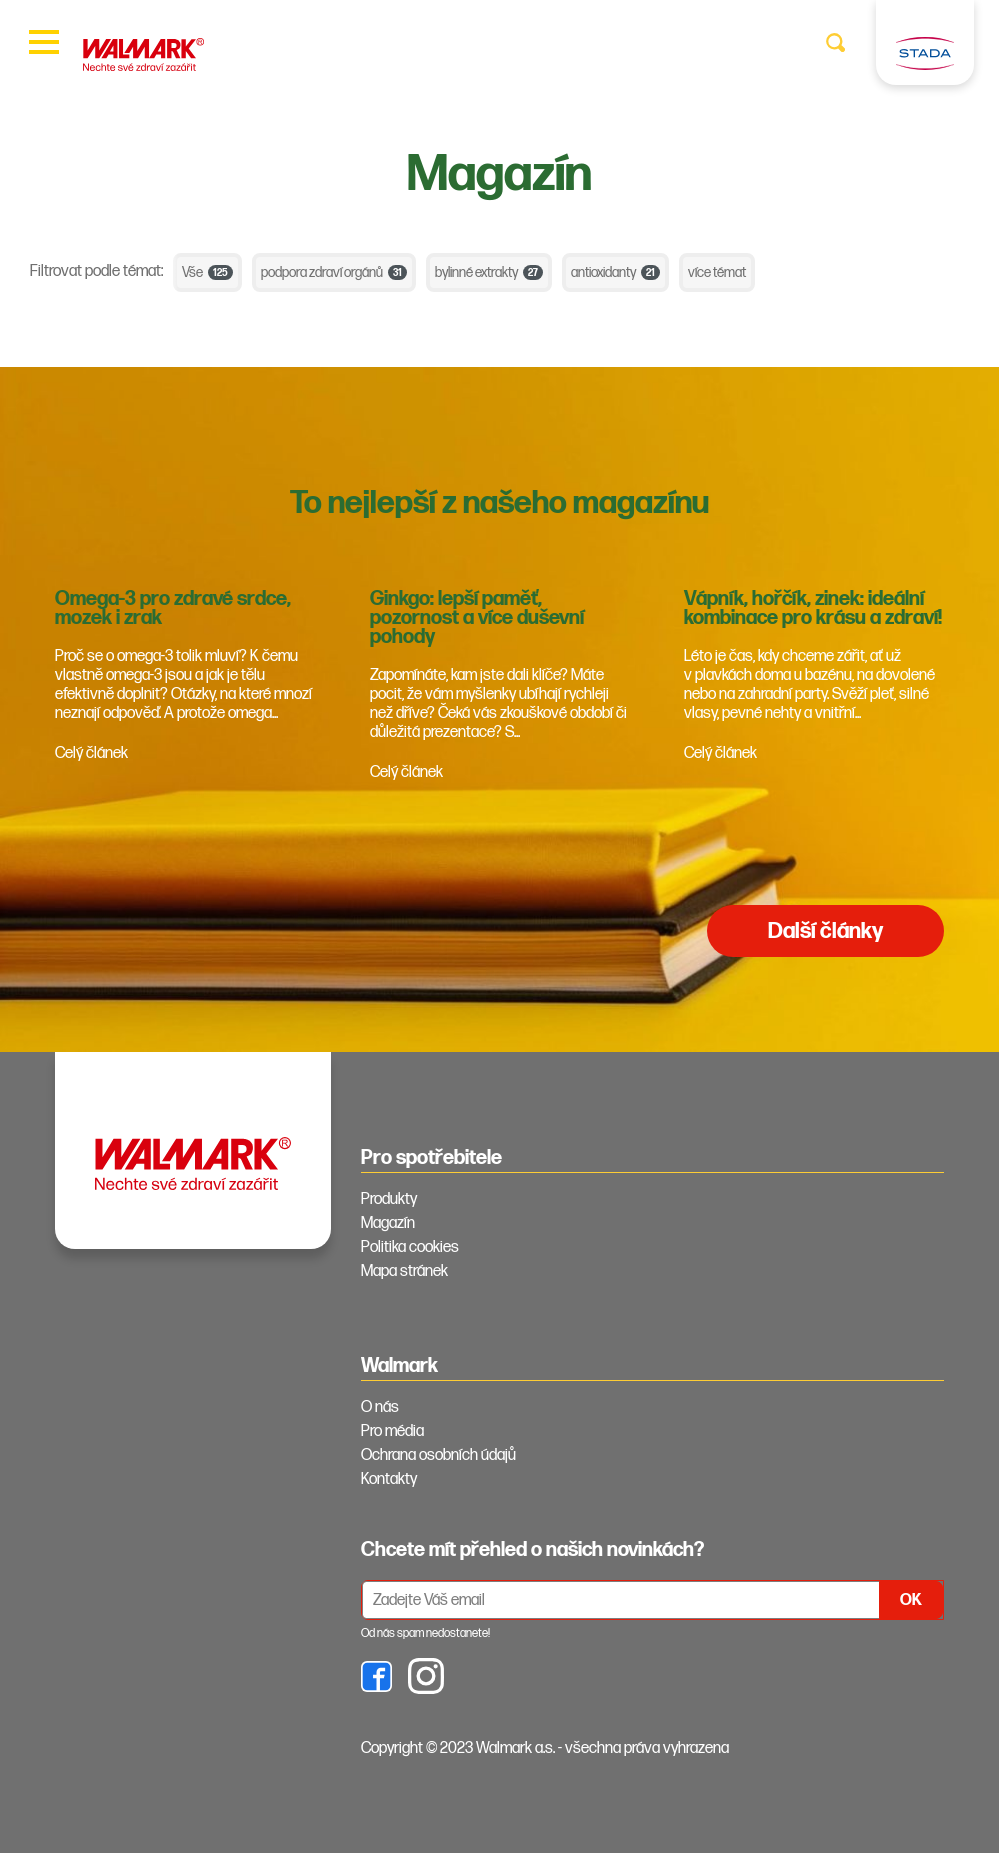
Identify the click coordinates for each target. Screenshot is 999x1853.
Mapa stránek (404, 1271)
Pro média (392, 1431)
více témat (717, 272)
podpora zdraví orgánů (334, 272)
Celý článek (91, 753)
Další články (825, 931)
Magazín (388, 1223)
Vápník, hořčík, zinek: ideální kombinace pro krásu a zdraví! (813, 608)
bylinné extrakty (489, 272)
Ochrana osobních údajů (438, 1455)
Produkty (389, 1199)
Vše (207, 272)
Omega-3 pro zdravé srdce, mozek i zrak (173, 608)
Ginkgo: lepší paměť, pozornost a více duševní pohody (477, 618)
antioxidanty (615, 272)
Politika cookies (410, 1247)
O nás (380, 1407)
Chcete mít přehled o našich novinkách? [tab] (532, 1550)
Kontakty (389, 1479)
